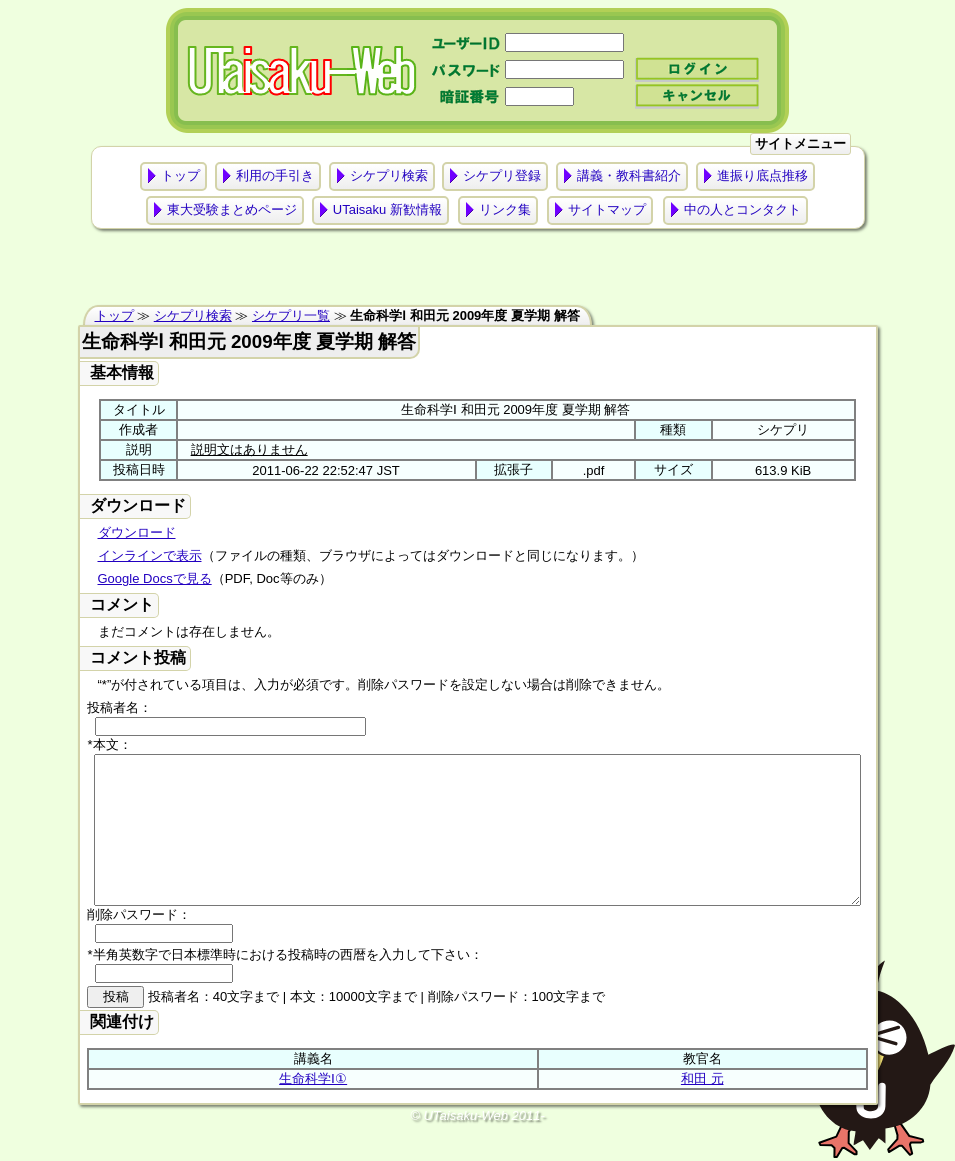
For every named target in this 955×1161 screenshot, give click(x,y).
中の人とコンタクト (742, 209)
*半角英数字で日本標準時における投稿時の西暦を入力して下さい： (284, 984)
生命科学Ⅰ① (313, 1108)
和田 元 (702, 1108)
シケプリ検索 (389, 175)
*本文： (109, 744)
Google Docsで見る (155, 578)
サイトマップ (607, 209)
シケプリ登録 (502, 175)
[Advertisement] (478, 272)
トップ (180, 175)
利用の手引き (275, 175)
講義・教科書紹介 (629, 175)
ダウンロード (137, 532)
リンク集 (505, 209)
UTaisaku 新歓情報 (387, 209)
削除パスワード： (139, 944)
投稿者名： (119, 707)
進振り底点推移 (762, 175)
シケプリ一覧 (291, 315)
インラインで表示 (150, 555)
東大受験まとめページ (232, 209)
